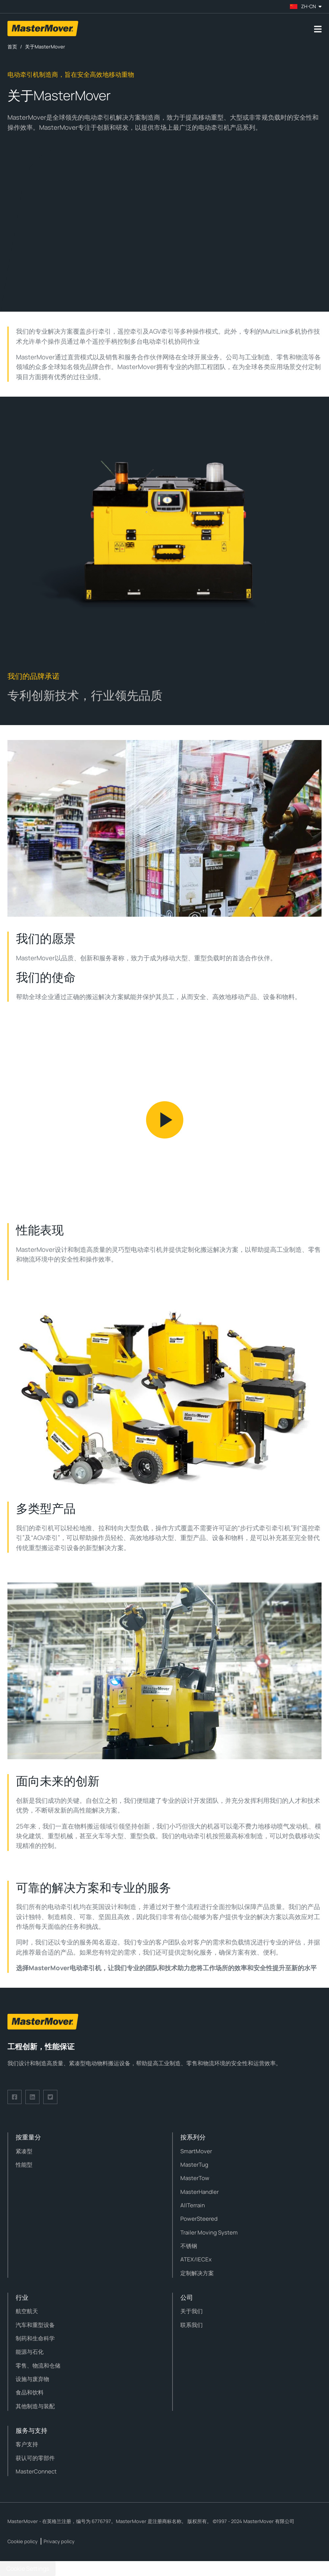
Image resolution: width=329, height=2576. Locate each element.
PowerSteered (199, 2219)
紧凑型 (24, 2151)
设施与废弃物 (32, 2379)
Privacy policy (59, 2541)
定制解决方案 (197, 2273)
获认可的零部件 (35, 2458)
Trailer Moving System (209, 2232)
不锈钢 (188, 2246)
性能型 (24, 2165)
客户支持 (27, 2444)
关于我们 (191, 2311)
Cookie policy (22, 2541)
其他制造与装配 (35, 2406)
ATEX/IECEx (196, 2259)
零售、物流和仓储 (38, 2365)
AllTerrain (192, 2205)
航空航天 (27, 2311)
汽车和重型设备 (35, 2325)
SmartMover (196, 2151)
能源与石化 (30, 2352)
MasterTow (194, 2178)
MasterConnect (36, 2471)
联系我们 (191, 2325)
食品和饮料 (30, 2392)
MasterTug (194, 2165)
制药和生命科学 (35, 2338)
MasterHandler (199, 2192)
